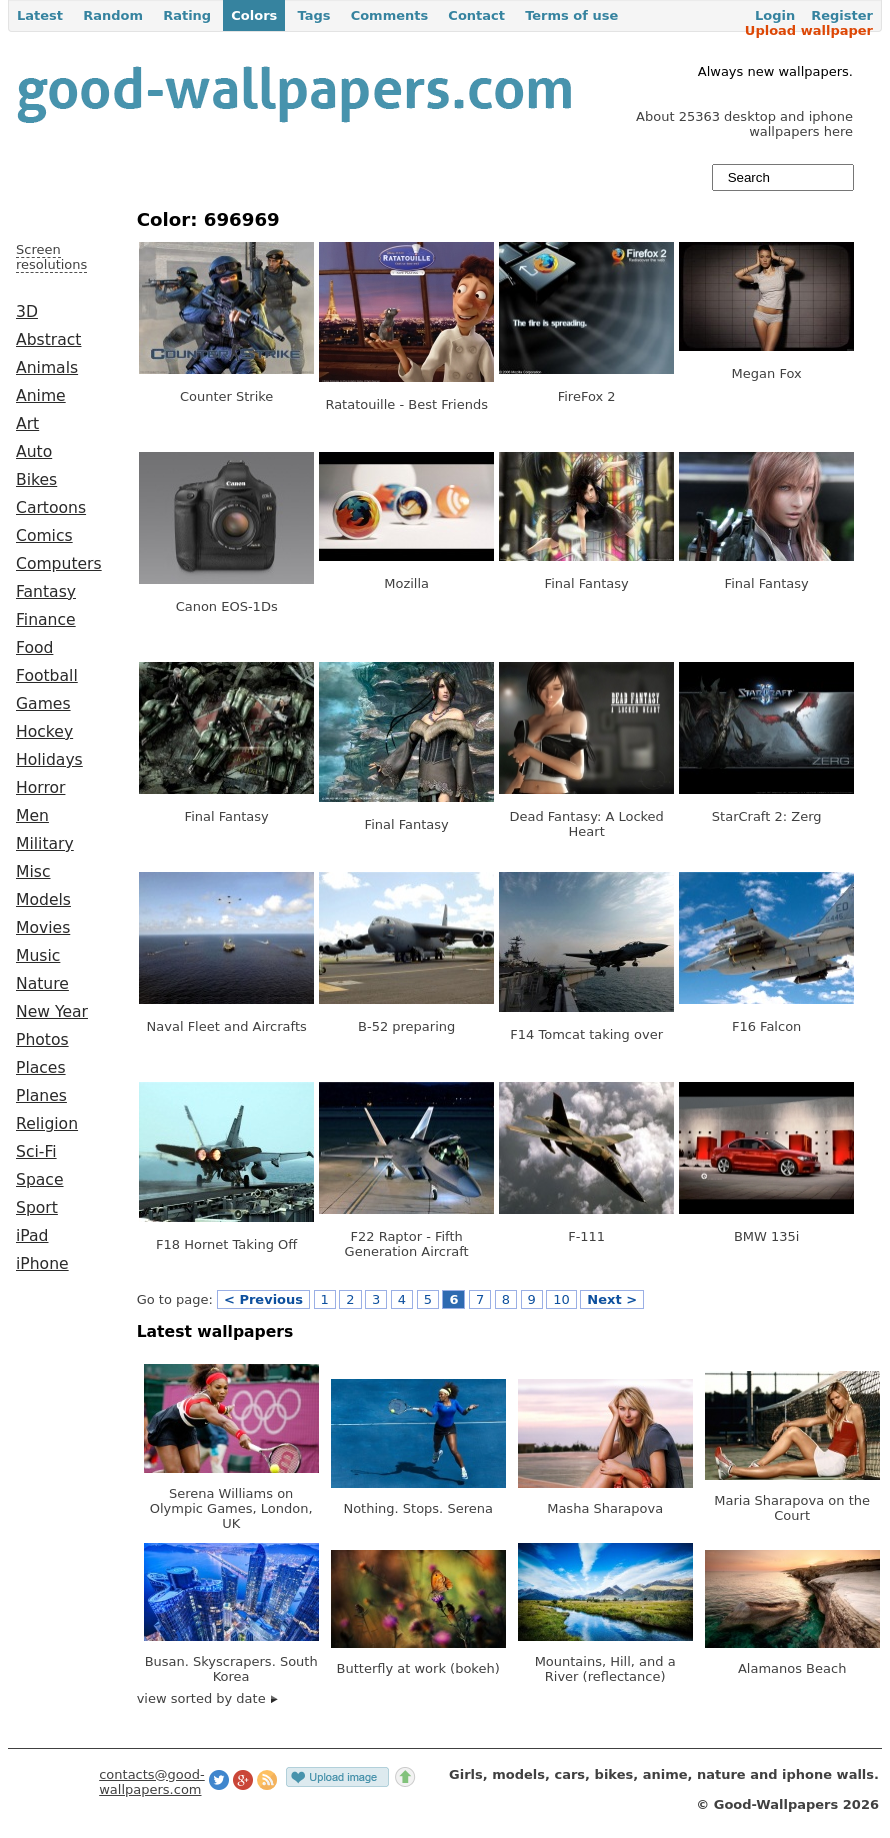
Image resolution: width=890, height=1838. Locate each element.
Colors (254, 15)
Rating (187, 15)
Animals (47, 368)
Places (41, 1068)
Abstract (48, 340)
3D (27, 312)
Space (40, 1180)
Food (34, 648)
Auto (34, 452)
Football (47, 676)
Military (45, 844)
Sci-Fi (36, 1152)
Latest (40, 15)
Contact (476, 15)
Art (27, 424)
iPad (32, 1236)
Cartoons (51, 508)
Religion (47, 1124)
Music (38, 956)
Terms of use (571, 15)
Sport (37, 1208)
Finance (46, 620)
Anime (41, 396)
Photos (42, 1040)
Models (43, 900)
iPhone (42, 1264)
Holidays (49, 760)
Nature (42, 984)
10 (561, 1299)
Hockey (44, 732)
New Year (52, 1012)
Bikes (36, 480)
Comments (390, 15)
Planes (41, 1096)
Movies (43, 928)
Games (43, 704)
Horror (40, 788)
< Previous (263, 1299)
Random (113, 15)
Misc (33, 872)
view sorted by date (207, 1698)
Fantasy (46, 592)
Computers (59, 564)
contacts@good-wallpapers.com (152, 1782)
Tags (313, 15)
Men (32, 816)
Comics (44, 536)
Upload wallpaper (809, 30)
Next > (612, 1299)
